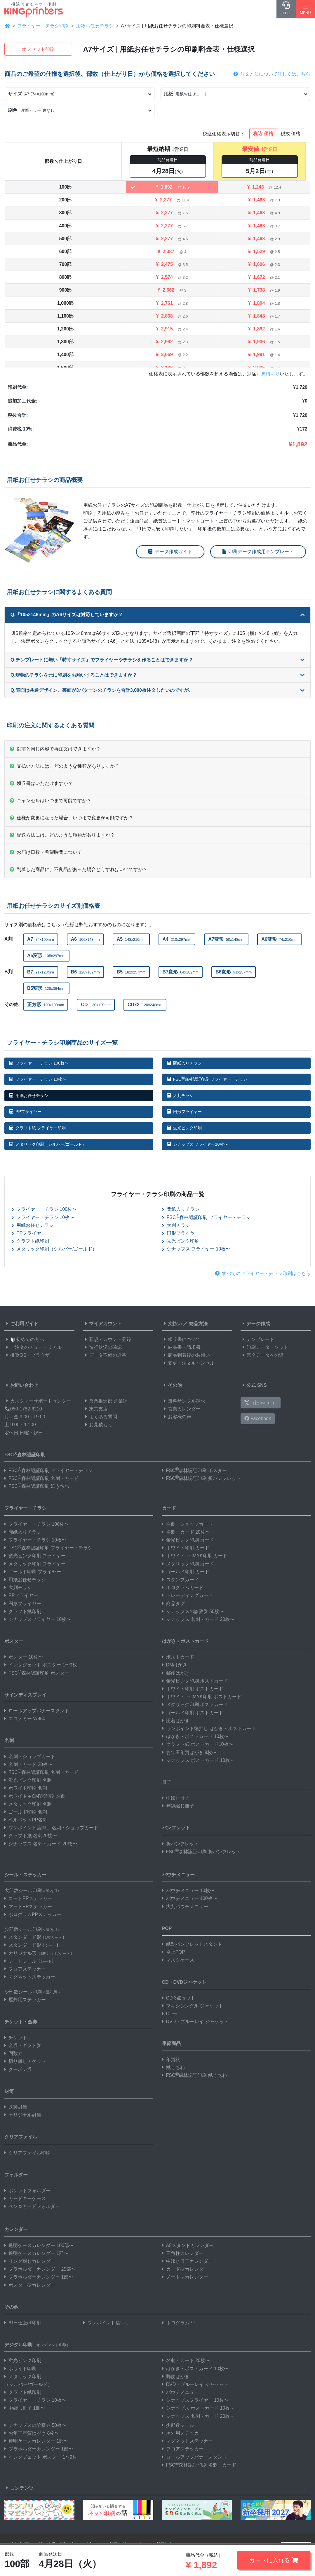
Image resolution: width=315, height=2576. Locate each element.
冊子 (166, 1782)
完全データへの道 (262, 1355)
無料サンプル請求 (183, 1400)
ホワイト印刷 (20, 2368)
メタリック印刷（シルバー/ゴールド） (47, 1144)
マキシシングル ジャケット (192, 2005)
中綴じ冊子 (175, 1797)
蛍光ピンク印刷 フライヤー (35, 1555)
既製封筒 (15, 2107)
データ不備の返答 (104, 1355)
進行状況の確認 (102, 1347)
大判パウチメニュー (185, 1906)
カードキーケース (25, 2198)
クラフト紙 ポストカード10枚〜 (197, 1744)
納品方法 (198, 1323)
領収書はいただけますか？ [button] (41, 783)
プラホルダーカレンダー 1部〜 (38, 2276)
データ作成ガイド (170, 551)
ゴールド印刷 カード (185, 1571)
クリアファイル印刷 (27, 2152)
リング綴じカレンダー (29, 2261)
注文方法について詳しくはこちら (271, 74)
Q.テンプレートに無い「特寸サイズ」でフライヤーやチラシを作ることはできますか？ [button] (157, 659)
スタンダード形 (35, 1937)
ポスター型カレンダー (29, 2285)
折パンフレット (180, 1843)
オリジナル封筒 (22, 2114)
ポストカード (178, 1656)
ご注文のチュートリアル (33, 1347)
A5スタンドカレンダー (188, 2245)
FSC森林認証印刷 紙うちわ (36, 1486)
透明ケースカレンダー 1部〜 (36, 2253)
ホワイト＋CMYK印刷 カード (195, 1555)
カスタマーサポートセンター (37, 1400)
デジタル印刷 (37, 2344)
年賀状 (171, 2059)
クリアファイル (20, 2136)
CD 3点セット (178, 1997)
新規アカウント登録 (107, 1339)
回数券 (13, 2053)
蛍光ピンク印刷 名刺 (28, 1780)
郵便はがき (175, 1673)
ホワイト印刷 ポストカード (192, 1688)
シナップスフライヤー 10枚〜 (37, 1619)
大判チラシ (180, 1095)
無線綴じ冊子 (178, 1805)
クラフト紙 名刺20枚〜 (30, 1835)
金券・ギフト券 (22, 2045)
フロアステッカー (25, 1969)
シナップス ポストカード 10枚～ (198, 1760)
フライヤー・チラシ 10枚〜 (37, 1079)
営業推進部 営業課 (105, 1400)
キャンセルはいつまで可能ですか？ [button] (50, 800)
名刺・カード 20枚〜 (28, 1764)
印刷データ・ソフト (264, 1347)
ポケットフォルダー (27, 2190)
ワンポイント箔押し (106, 2322)
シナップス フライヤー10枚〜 (197, 1144)
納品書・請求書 (181, 1347)
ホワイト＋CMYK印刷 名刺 (34, 1796)
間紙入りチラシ (184, 1063)
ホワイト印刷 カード (185, 1547)
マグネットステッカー (29, 1976)
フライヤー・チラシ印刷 (43, 25)
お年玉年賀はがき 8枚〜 (189, 1752)
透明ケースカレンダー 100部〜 (39, 2245)
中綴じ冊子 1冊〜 (24, 2408)
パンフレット (176, 1827)
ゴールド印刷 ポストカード (192, 1712)
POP (167, 1928)
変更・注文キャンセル (188, 1363)
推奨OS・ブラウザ (27, 1355)
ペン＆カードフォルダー (32, 2206)
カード (169, 1508)
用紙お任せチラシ (95, 25)
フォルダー (16, 2174)
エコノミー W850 (24, 1718)
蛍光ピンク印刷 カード (188, 1539)
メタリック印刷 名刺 (28, 1804)
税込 (263, 133)
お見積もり (268, 373)
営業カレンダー (181, 1408)
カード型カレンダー (185, 2269)
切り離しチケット (25, 2061)
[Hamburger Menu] (305, 9)
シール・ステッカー (25, 1874)
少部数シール (178, 2425)
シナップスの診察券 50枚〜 (193, 1611)
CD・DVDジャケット (184, 1982)
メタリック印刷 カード (188, 1563)
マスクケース (178, 1959)
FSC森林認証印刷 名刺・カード (41, 1478)
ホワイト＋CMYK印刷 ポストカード (202, 1696)
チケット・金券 (20, 2021)
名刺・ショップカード (29, 1756)
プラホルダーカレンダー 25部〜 (40, 2269)
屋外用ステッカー (25, 1999)
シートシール (29, 1961)
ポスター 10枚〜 (23, 1656)
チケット (15, 2037)
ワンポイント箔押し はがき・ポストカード (209, 1728)
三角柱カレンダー (182, 2253)
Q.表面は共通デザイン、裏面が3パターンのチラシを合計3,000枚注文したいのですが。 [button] (157, 690)
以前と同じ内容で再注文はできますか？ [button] (55, 748)
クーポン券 (18, 2069)
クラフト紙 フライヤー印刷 (37, 1128)
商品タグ (173, 1603)
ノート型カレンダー (185, 2276)
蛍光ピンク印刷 (184, 1128)
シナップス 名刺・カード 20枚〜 (40, 1843)
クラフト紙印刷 (30, 1241)
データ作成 (255, 1323)
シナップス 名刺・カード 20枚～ (198, 2416)
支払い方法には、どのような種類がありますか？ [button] (64, 766)
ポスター (13, 1641)
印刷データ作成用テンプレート (258, 551)
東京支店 (95, 1408)
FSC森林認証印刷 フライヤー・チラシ (207, 1078)
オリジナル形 (39, 1953)
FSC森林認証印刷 (24, 1454)
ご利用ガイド (21, 1323)
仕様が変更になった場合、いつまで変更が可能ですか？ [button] (71, 817)
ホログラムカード (182, 1587)
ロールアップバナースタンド (36, 1710)
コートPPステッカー (28, 1898)
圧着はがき (175, 1720)
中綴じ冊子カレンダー (187, 2261)
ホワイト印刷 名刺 (25, 1788)
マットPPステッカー (28, 1906)
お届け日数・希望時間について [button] (46, 852)
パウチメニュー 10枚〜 (188, 1890)
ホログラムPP (179, 2322)
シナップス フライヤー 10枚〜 (196, 1248)
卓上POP (173, 1952)
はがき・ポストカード (185, 1641)
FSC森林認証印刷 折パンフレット (201, 1478)
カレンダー (16, 2229)
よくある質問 (100, 1416)
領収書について (181, 1339)
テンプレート (257, 1339)
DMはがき (174, 1664)
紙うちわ (173, 2067)
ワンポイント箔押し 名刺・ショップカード (51, 1827)
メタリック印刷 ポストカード (195, 1704)
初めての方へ (24, 1339)
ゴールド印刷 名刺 (25, 1811)
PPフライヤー (25, 1111)
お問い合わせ (21, 1385)
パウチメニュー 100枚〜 (189, 1898)
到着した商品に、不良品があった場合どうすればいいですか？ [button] (78, 869)
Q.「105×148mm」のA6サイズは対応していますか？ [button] (157, 614)
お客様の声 (176, 1416)
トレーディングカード (187, 1595)
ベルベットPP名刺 (25, 1819)
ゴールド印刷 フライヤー (32, 1571)
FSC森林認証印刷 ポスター (194, 1470)
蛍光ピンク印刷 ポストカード (195, 1680)
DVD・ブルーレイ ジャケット (195, 2021)
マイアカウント (102, 1323)
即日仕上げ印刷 (22, 2322)
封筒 (9, 2091)
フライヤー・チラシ (25, 1508)
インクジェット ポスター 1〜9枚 (40, 1664)
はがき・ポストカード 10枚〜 (195, 1736)
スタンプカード (180, 1579)
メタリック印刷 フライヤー (35, 1563)
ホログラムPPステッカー (32, 1914)
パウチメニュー (178, 1874)
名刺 (9, 1740)
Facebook (257, 1418)
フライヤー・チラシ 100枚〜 (39, 1063)
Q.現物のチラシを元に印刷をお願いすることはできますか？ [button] (157, 675)
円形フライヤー (184, 1111)
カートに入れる (273, 2560)
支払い (172, 1323)
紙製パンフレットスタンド (192, 1944)
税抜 (290, 133)
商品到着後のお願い (186, 1355)
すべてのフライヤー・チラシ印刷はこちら (263, 1273)
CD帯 (169, 2013)
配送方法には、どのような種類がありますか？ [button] (62, 834)
